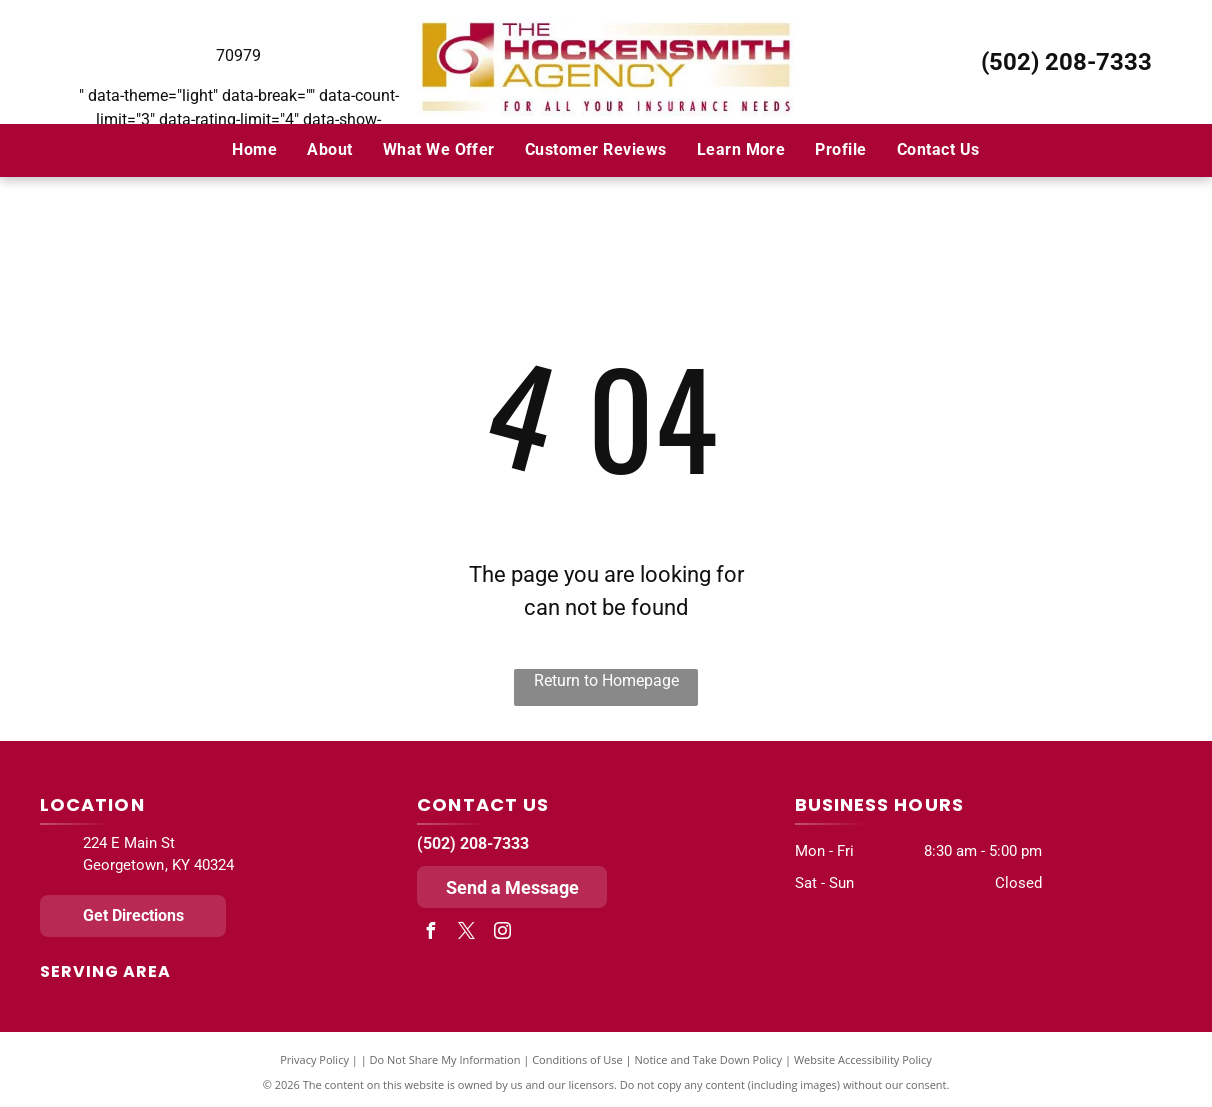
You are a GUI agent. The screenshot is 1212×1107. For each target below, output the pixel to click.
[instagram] (502, 933)
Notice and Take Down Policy (709, 1059)
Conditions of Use (577, 1059)
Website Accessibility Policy (863, 1059)
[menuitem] (254, 150)
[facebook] (430, 933)
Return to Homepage (606, 680)
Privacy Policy (314, 1059)
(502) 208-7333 (1066, 62)
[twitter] (466, 933)
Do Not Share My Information (445, 1059)
